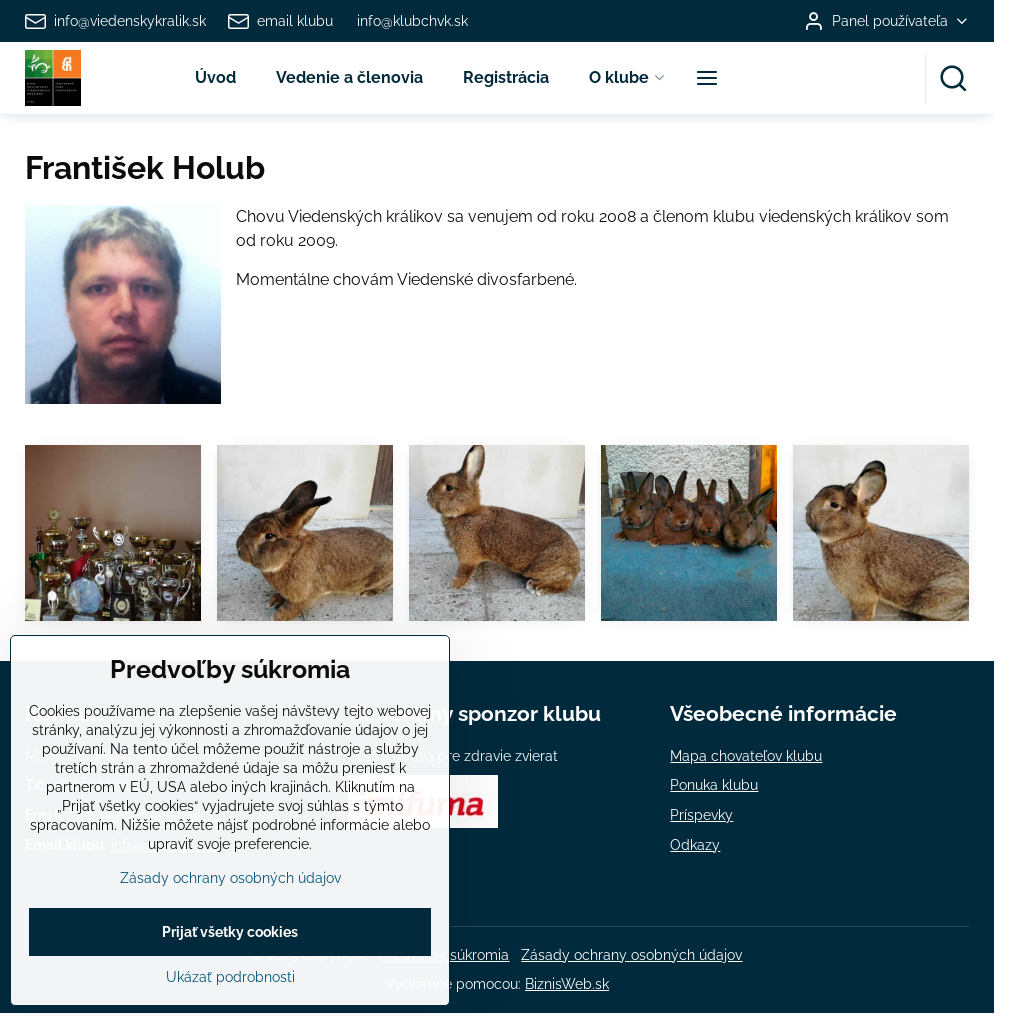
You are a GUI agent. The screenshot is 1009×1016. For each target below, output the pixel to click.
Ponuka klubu (714, 785)
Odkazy (695, 845)
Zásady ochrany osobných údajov (631, 955)
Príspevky (701, 815)
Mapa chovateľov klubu (746, 756)
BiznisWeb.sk (567, 984)
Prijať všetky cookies (230, 968)
